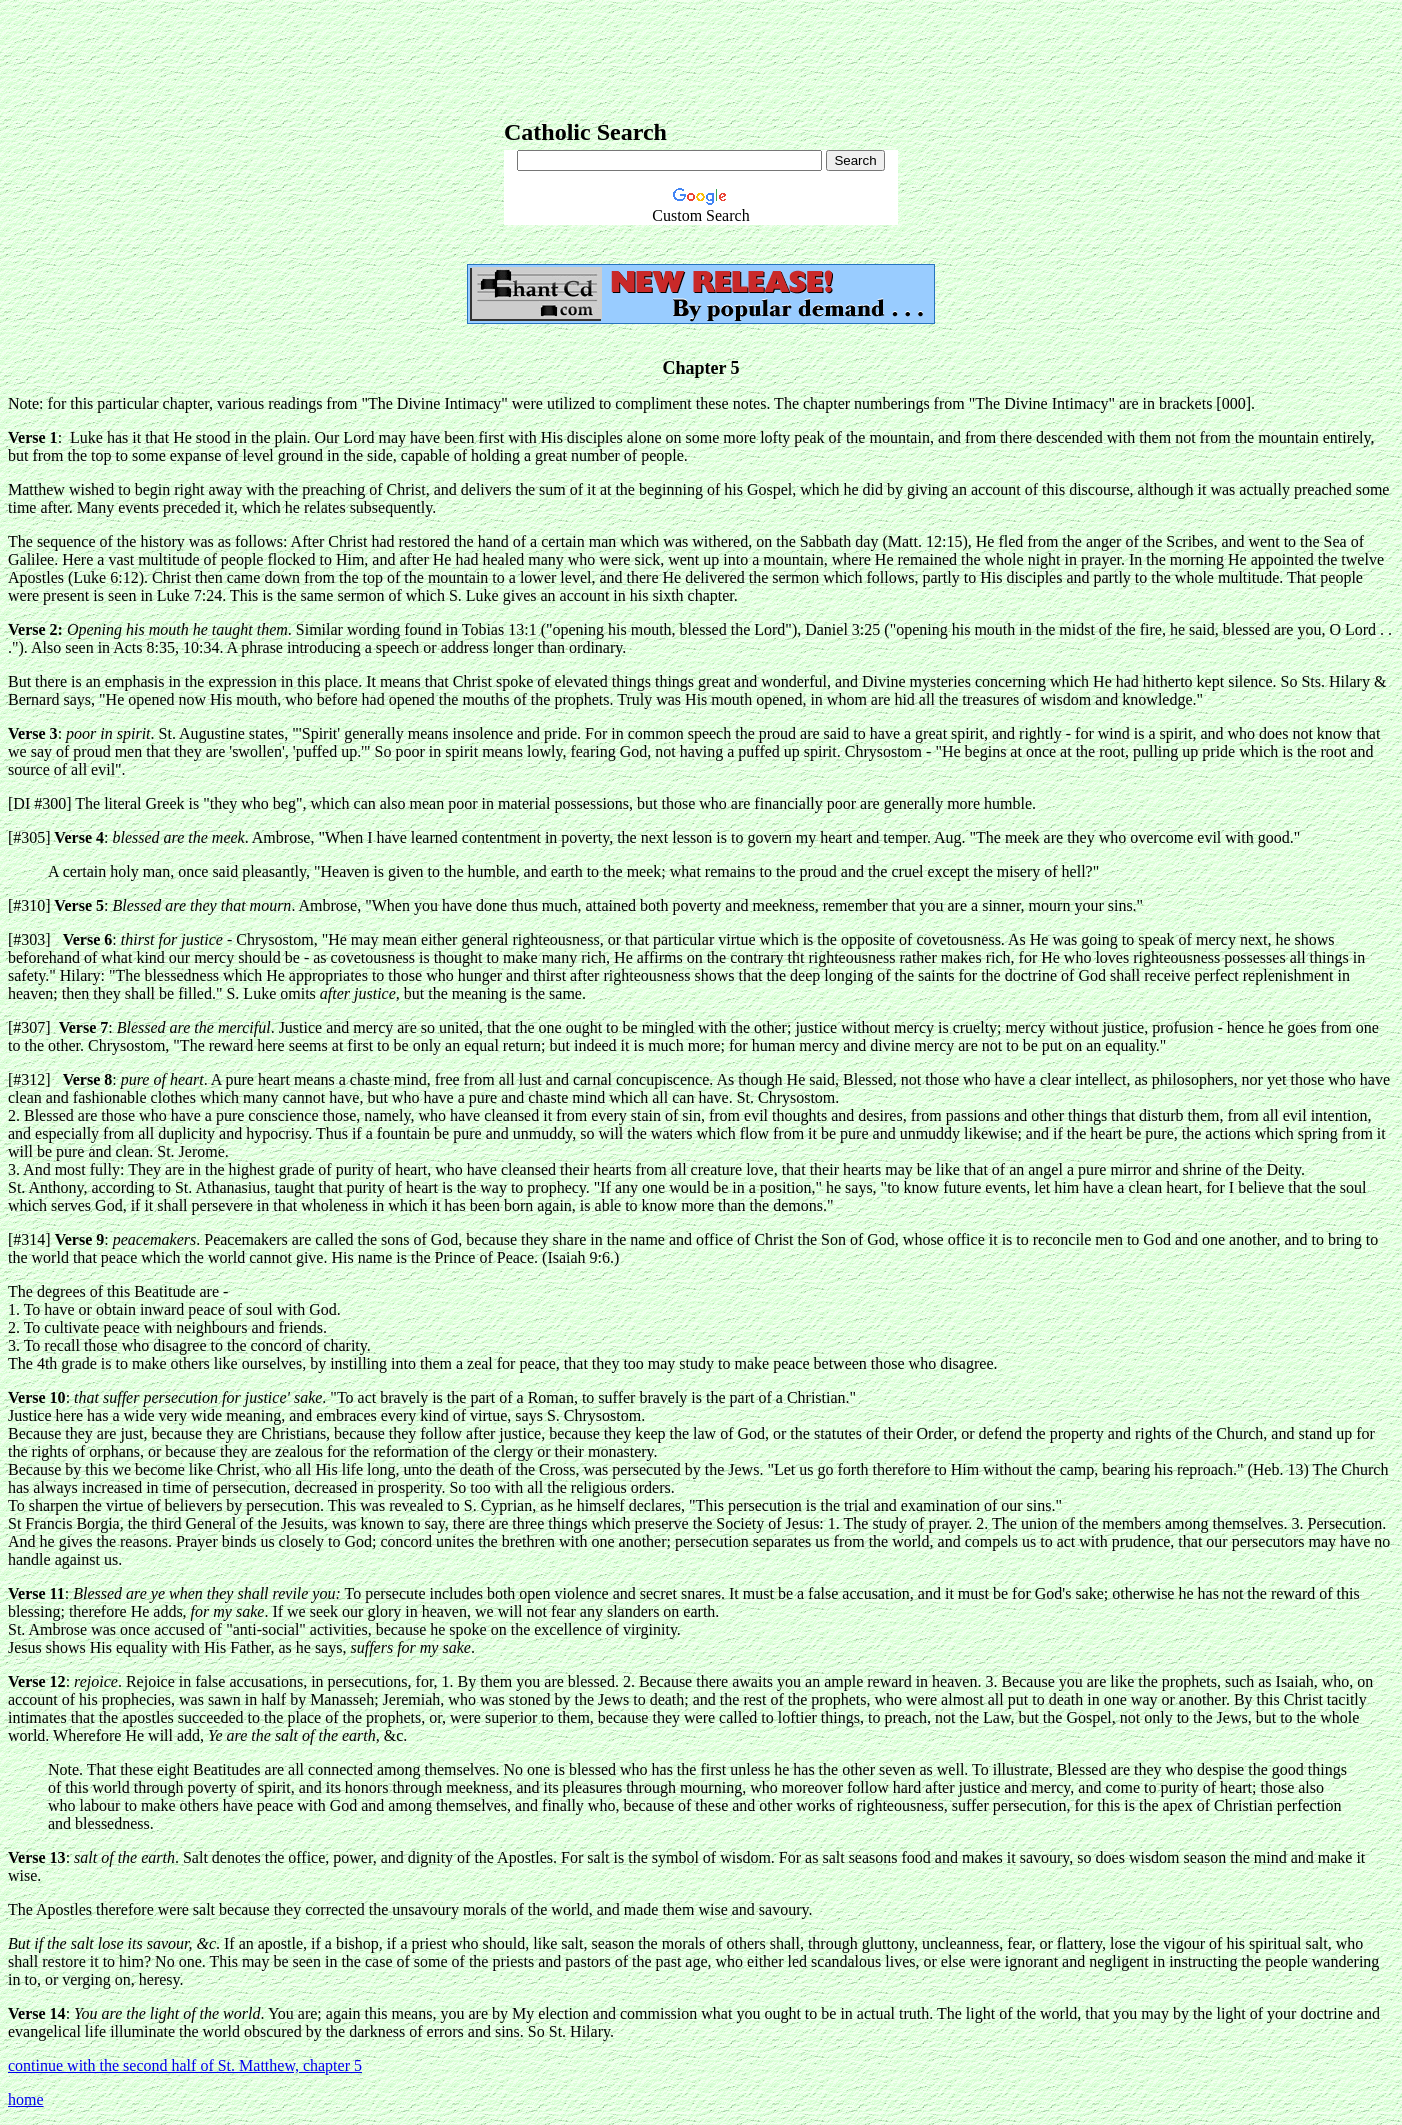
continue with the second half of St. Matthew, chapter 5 (185, 2065)
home (26, 2099)
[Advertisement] (701, 53)
